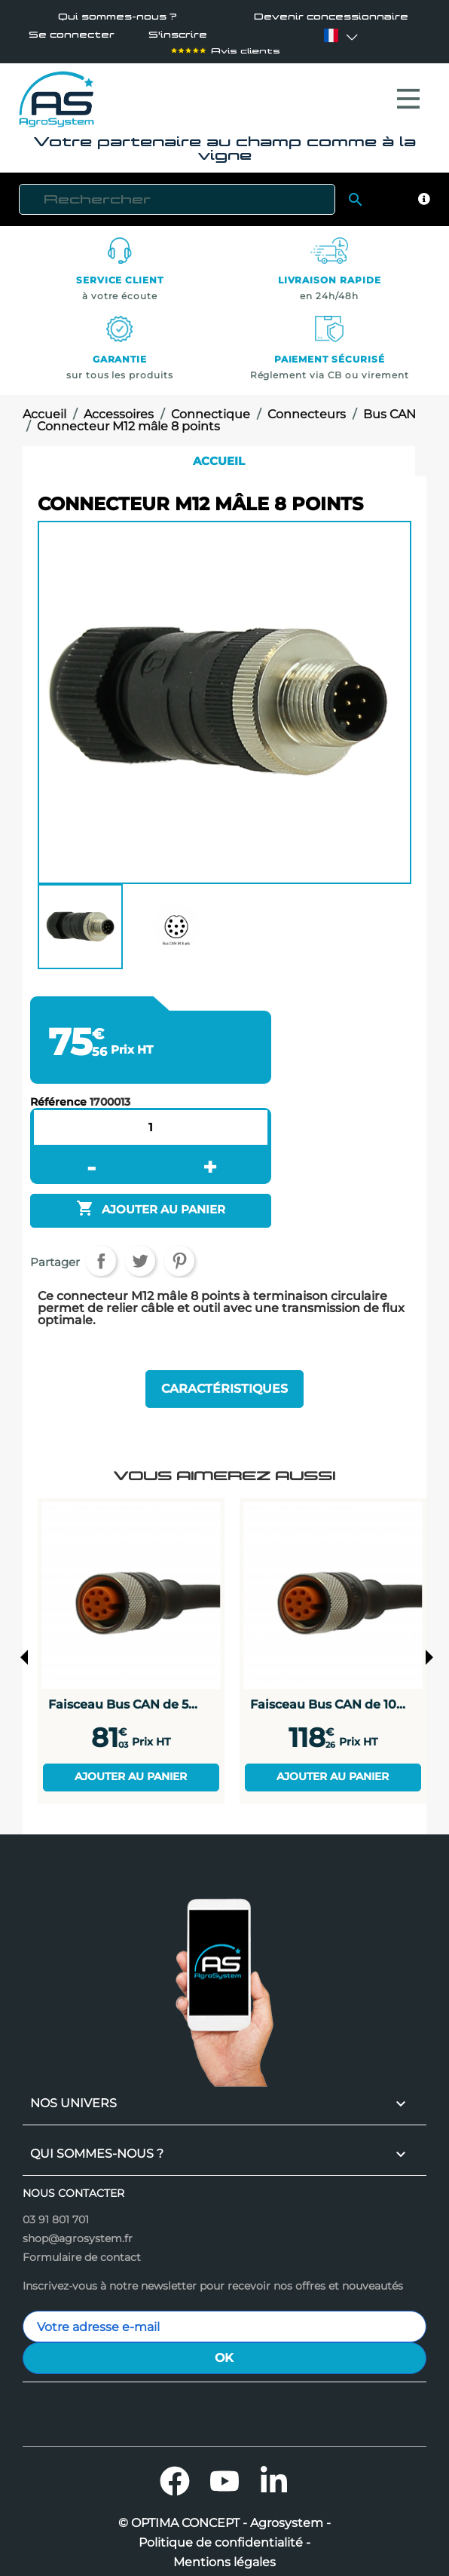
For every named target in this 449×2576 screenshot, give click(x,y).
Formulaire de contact (82, 2249)
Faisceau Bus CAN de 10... (327, 1696)
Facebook (175, 2473)
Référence (58, 1094)
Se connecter (71, 36)
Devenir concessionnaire (331, 17)
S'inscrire (178, 36)
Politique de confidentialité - (224, 2535)
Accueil (219, 453)
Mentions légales (224, 2555)
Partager (101, 1253)
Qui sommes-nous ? (118, 17)
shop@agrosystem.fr (78, 2231)
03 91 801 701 (56, 2212)
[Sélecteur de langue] (331, 36)
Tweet (140, 1253)
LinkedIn (274, 2473)
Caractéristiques (224, 1381)
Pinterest (179, 1253)
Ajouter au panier (131, 1769)
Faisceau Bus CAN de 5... (122, 1696)
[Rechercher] (177, 191)
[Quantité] (150, 1120)
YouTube (224, 2473)
